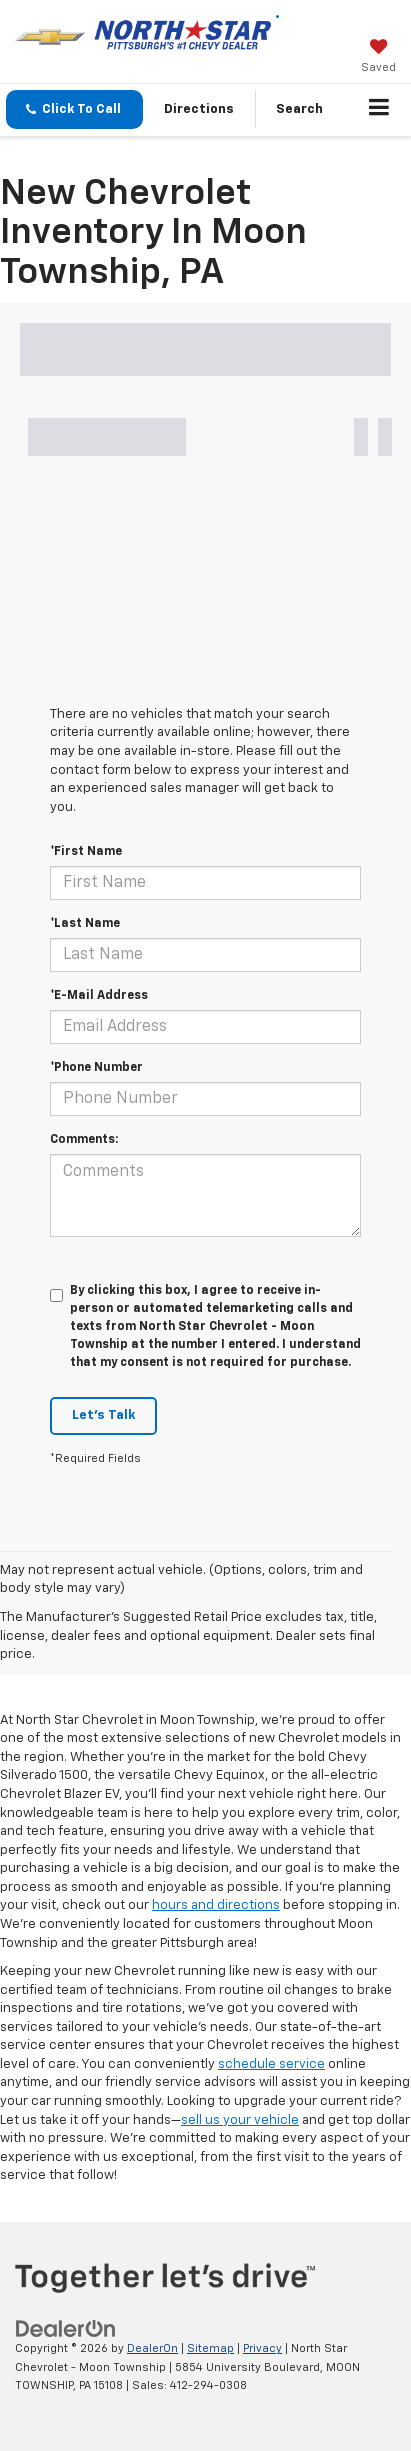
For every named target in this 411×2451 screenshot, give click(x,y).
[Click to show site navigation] (379, 110)
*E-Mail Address (99, 996)
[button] (74, 109)
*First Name (86, 852)
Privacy (262, 2348)
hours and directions (216, 1905)
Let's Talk (103, 1415)
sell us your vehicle (240, 2120)
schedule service (271, 2064)
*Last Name (85, 924)
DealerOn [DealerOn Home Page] (152, 2348)
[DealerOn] (66, 2329)
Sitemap (210, 2348)
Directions (199, 109)
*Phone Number (96, 1068)
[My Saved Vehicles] (378, 58)
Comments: (84, 1140)
